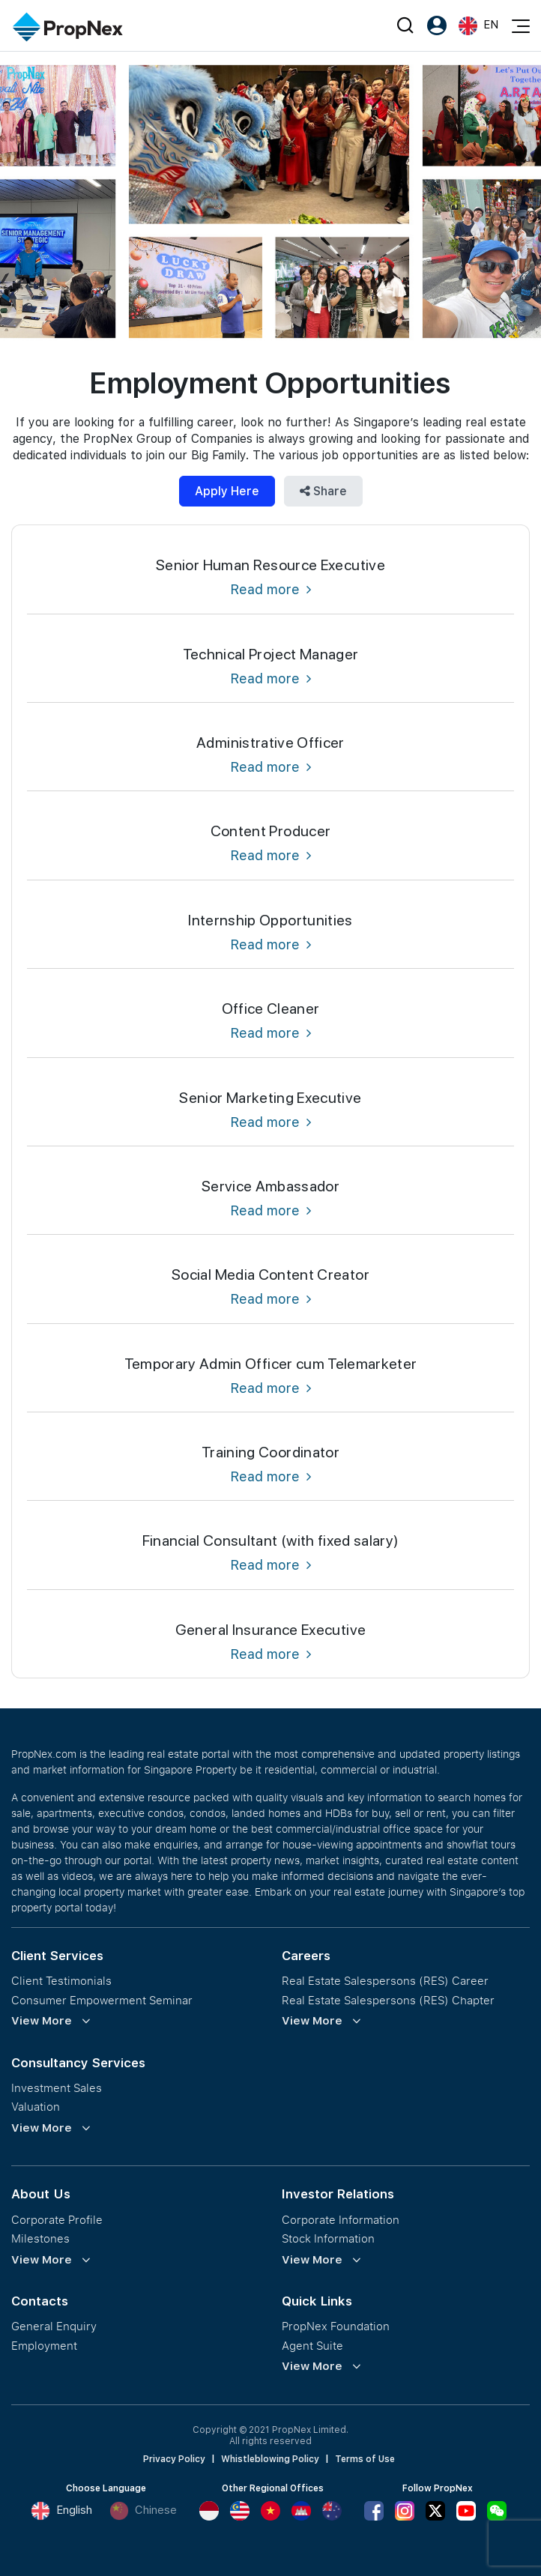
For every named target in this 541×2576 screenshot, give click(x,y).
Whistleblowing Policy (270, 2459)
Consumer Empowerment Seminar (102, 2000)
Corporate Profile (57, 2220)
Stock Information (328, 2238)
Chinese (143, 2511)
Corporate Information (340, 2220)
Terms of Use (365, 2459)
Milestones (40, 2238)
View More (41, 2021)
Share (323, 491)
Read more (270, 589)
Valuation (35, 2106)
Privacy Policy (174, 2459)
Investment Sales (56, 2088)
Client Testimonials (61, 1981)
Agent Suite (312, 2345)
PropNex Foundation (336, 2326)
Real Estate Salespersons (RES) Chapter (388, 2000)
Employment (44, 2345)
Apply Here (227, 491)
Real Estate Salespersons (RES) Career (385, 1981)
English (61, 2511)
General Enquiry (54, 2326)
